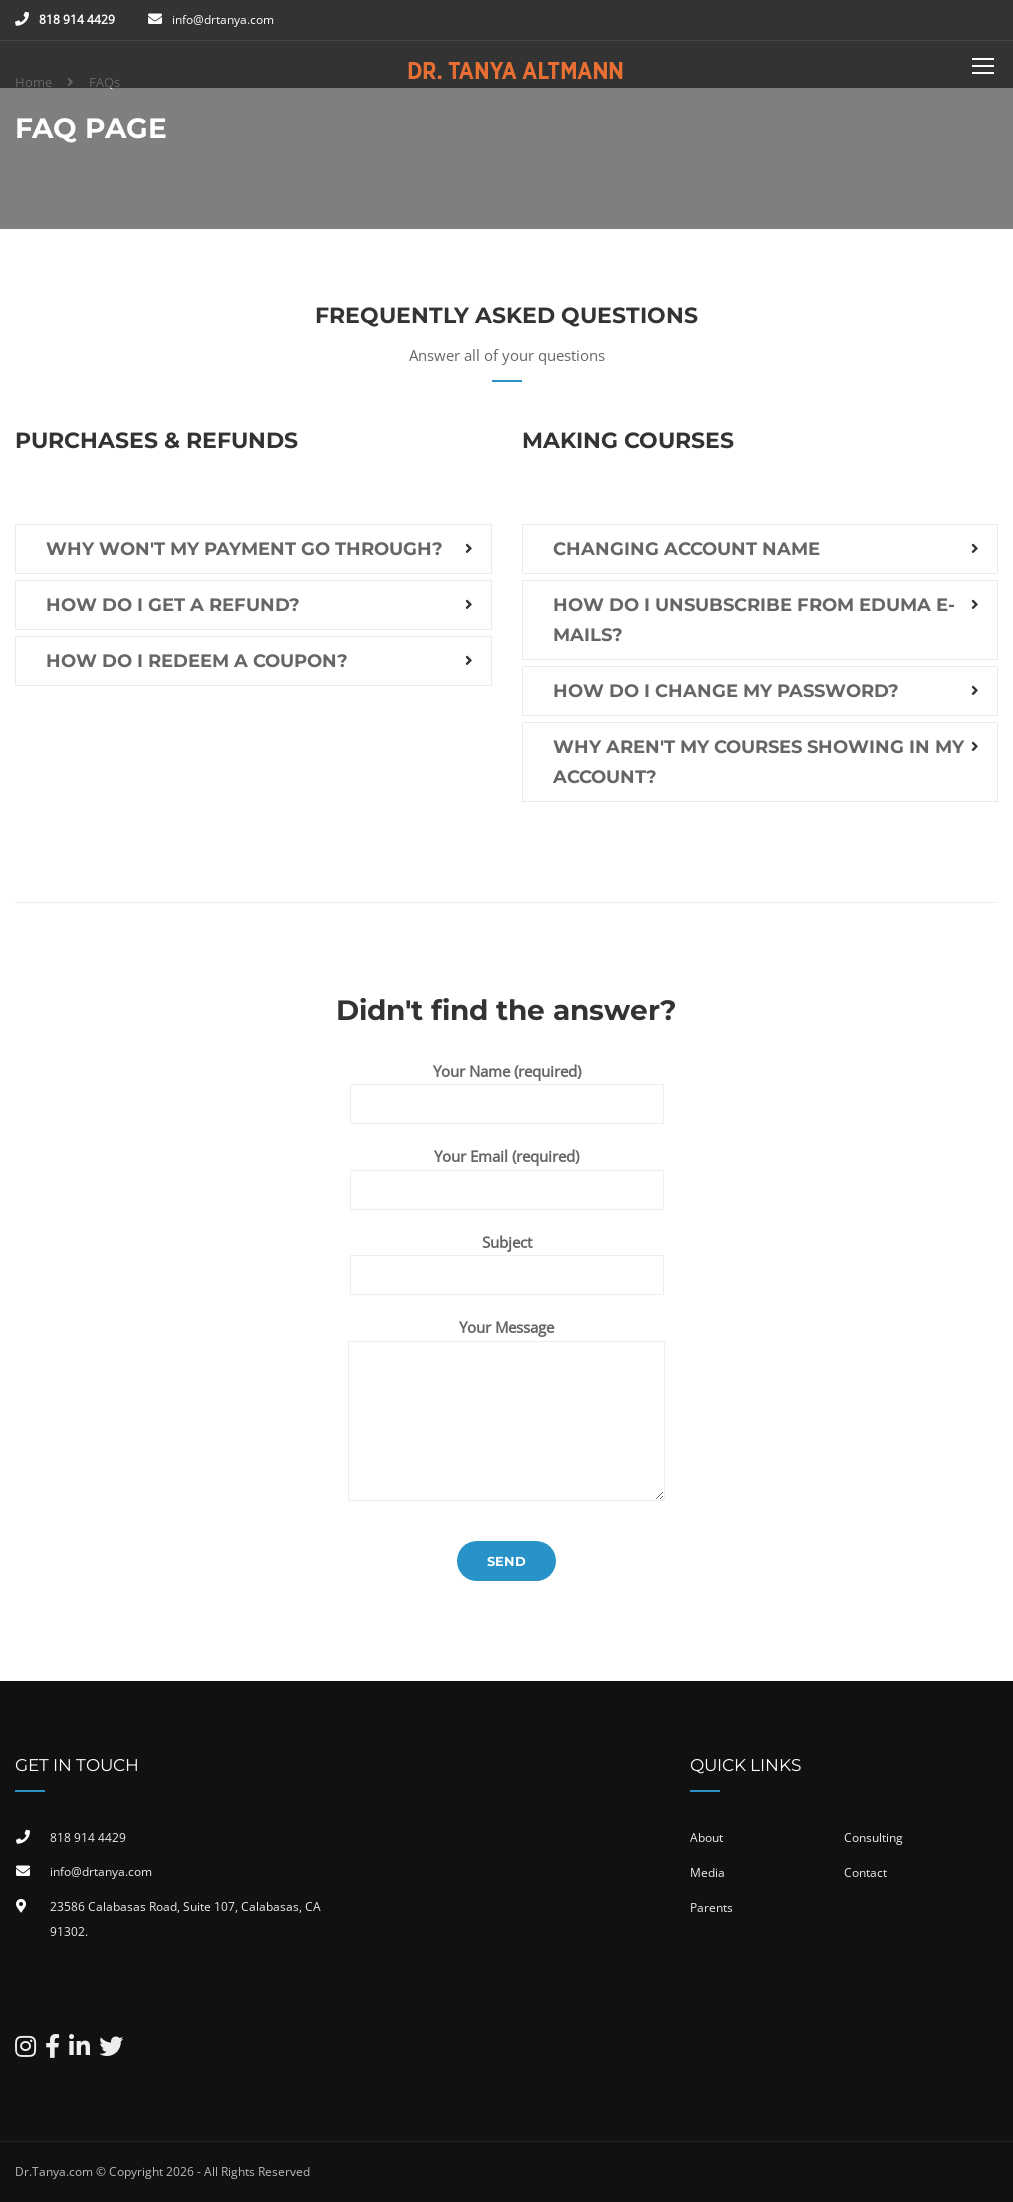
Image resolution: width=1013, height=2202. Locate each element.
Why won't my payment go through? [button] (244, 549)
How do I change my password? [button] (726, 691)
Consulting (873, 1837)
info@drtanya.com (223, 19)
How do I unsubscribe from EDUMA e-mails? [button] (754, 620)
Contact (865, 1872)
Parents (711, 1907)
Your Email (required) (507, 1172)
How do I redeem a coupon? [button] (197, 661)
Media (707, 1872)
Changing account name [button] (686, 549)
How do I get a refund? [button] (173, 605)
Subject (507, 1258)
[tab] (253, 549)
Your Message (506, 1327)
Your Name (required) (507, 1087)
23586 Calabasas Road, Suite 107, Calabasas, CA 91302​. (185, 1919)
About (706, 1837)
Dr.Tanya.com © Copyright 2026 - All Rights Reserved (162, 2171)
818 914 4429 (77, 19)
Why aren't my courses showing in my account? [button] (758, 762)
